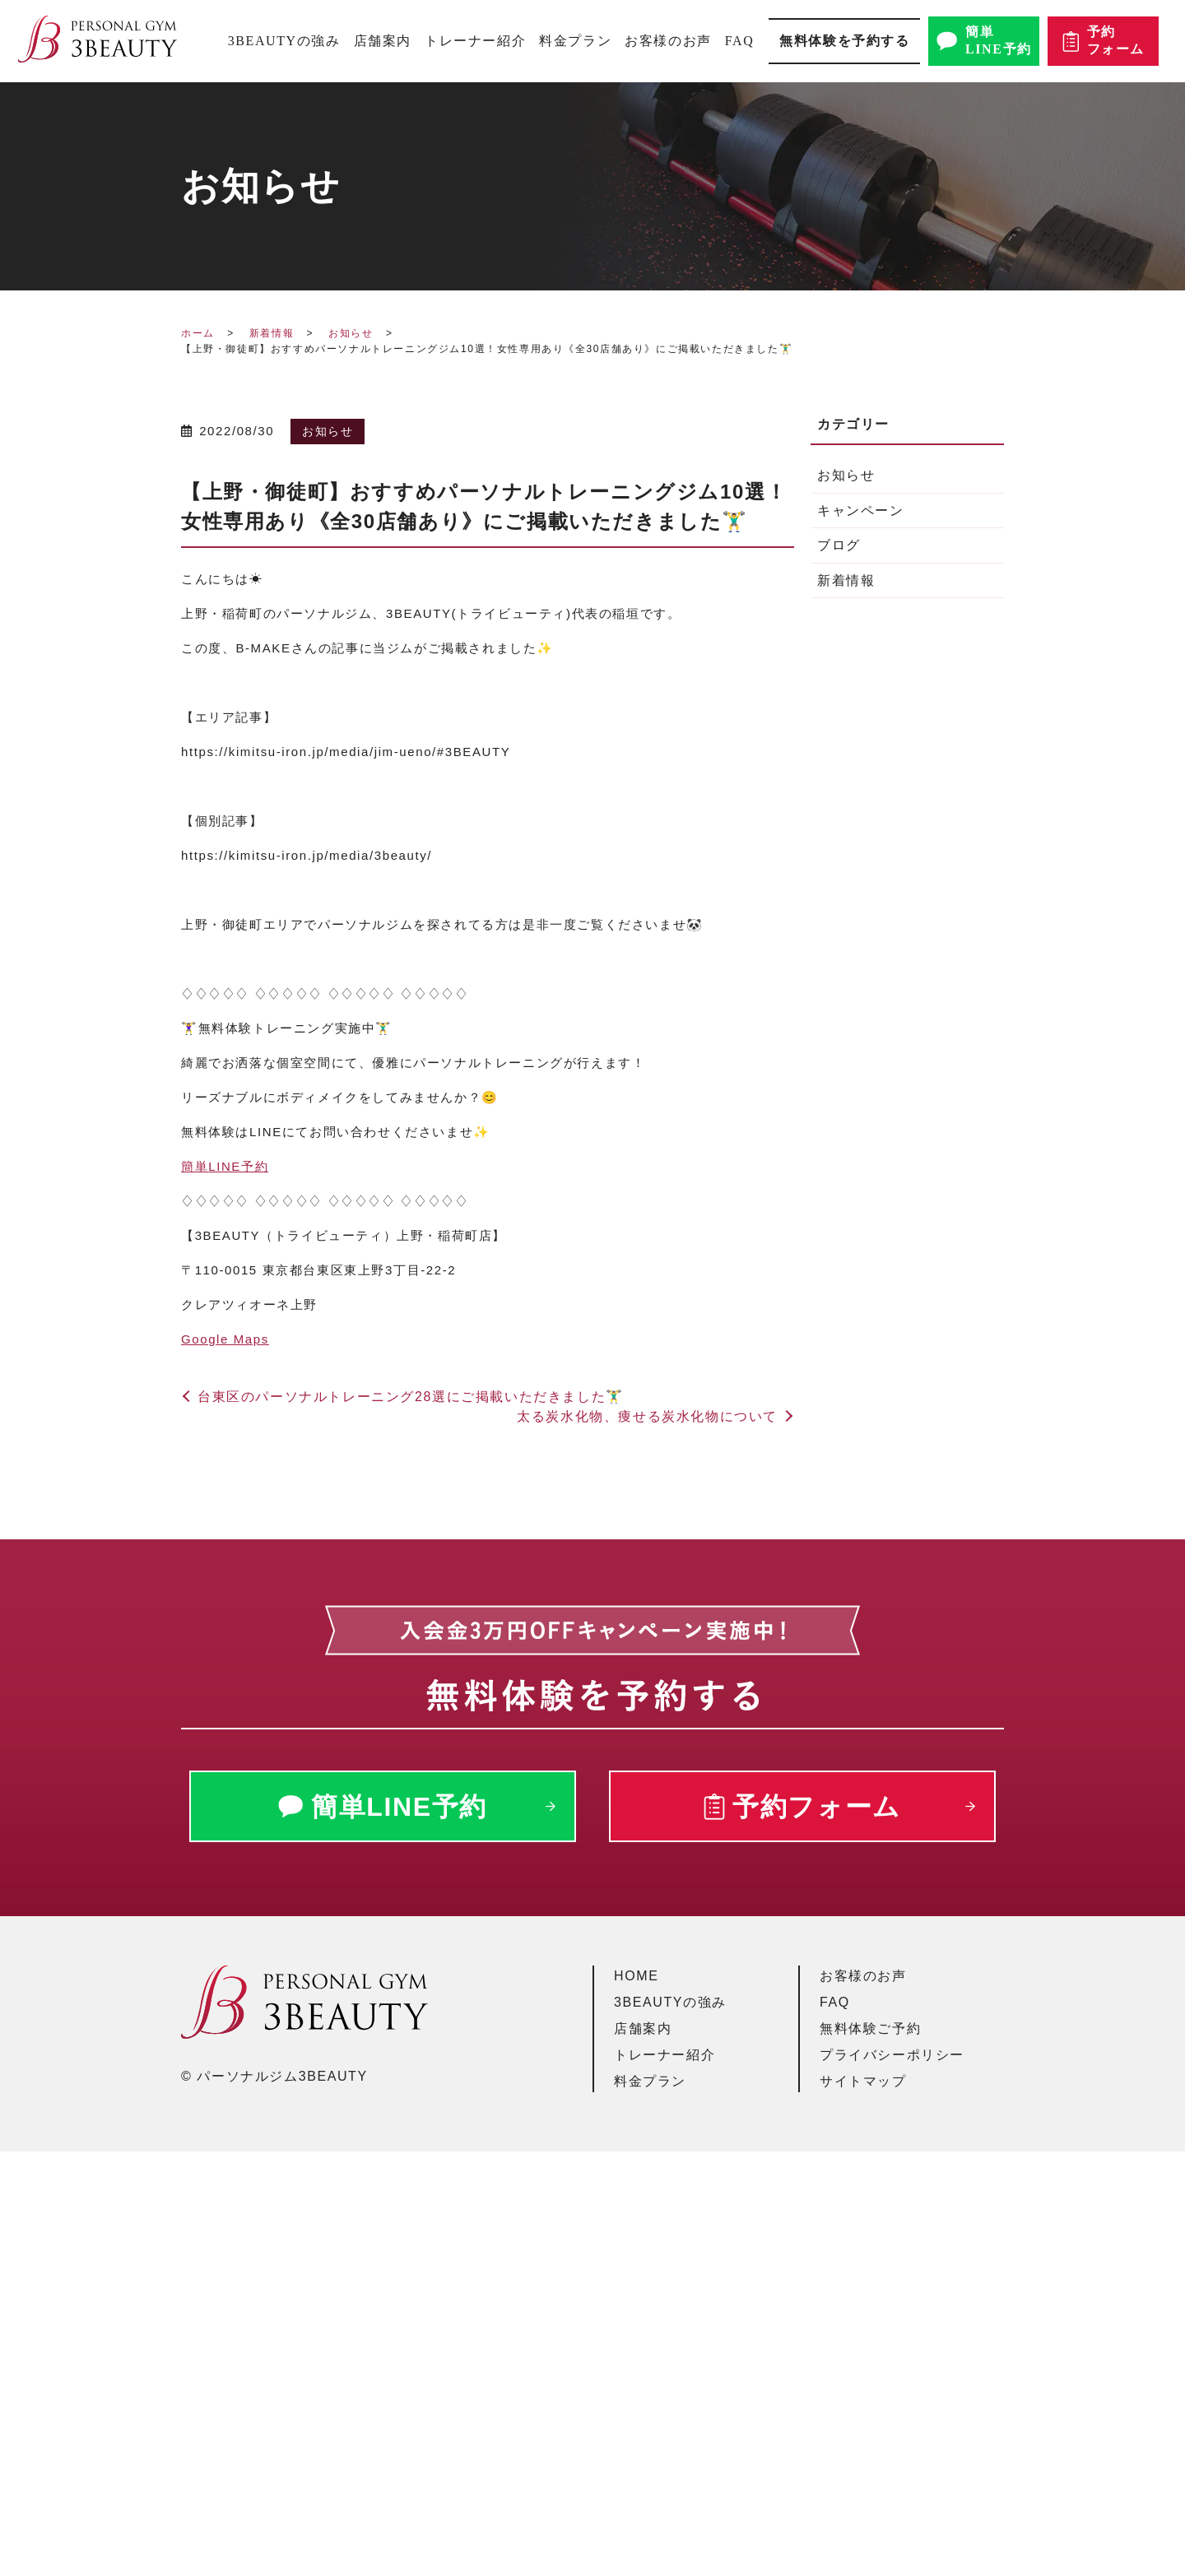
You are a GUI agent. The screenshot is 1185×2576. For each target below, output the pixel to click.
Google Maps (225, 1339)
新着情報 (271, 333)
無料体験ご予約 (870, 2028)
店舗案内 (382, 41)
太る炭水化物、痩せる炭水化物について (647, 1416)
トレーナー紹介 (475, 41)
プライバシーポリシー (892, 2055)
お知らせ (350, 333)
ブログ (839, 545)
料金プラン (575, 41)
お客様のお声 (668, 41)
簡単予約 (224, 1166)
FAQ (740, 41)
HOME (636, 1976)
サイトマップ (863, 2081)
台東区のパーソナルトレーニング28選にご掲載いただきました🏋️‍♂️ (411, 1397)
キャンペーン (860, 511)
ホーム (198, 333)
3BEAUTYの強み (284, 41)
